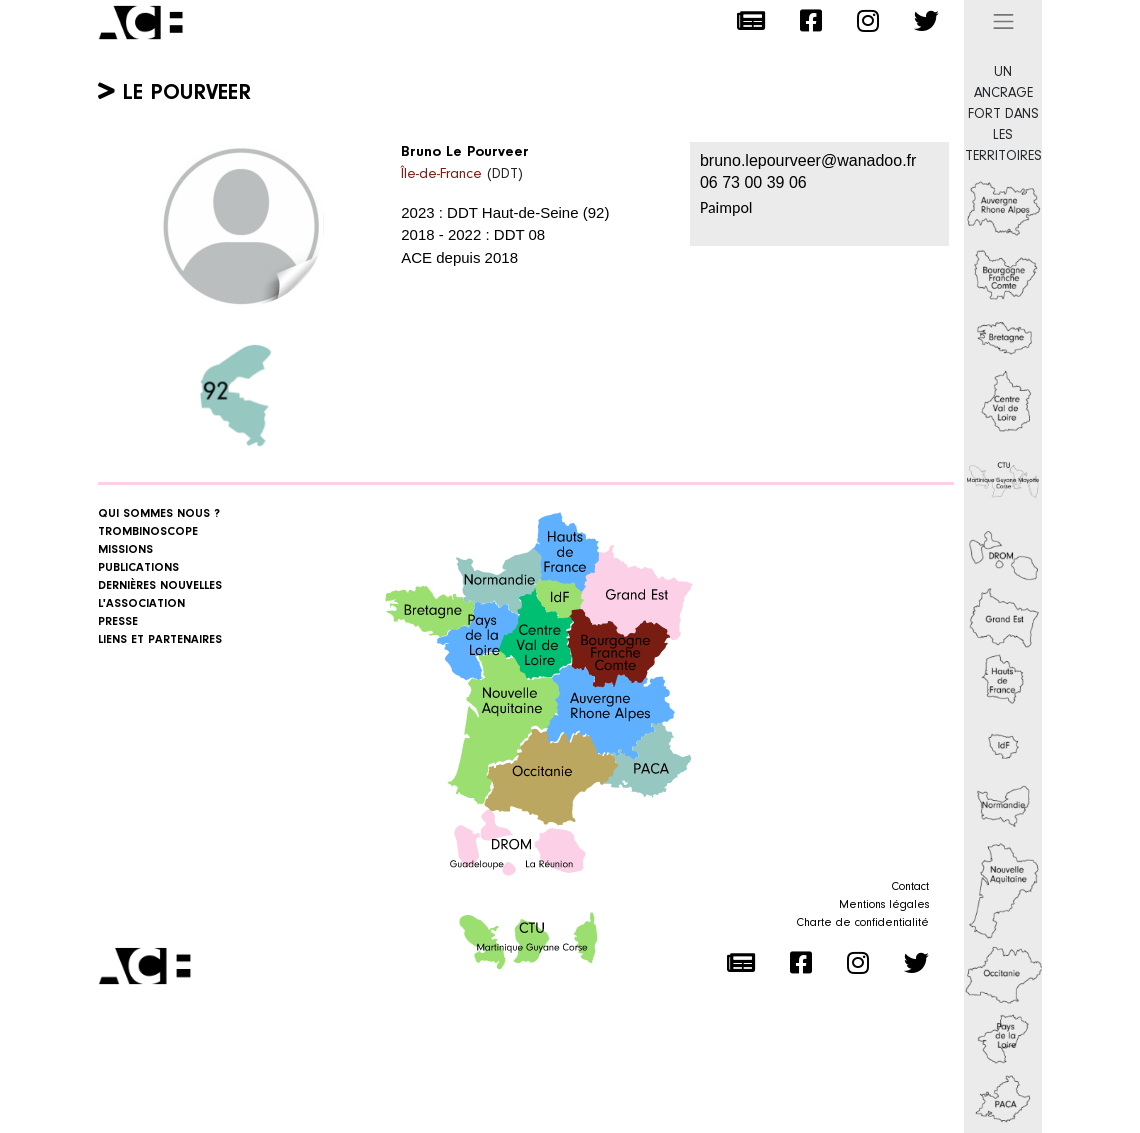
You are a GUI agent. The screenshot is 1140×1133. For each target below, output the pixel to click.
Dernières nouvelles (160, 586)
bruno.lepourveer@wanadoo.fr (808, 160)
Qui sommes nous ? (159, 514)
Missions (125, 550)
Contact (910, 887)
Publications (138, 568)
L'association (141, 604)
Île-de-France (441, 174)
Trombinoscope (148, 532)
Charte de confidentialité (863, 923)
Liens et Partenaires (160, 640)
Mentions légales (884, 905)
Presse (118, 622)
